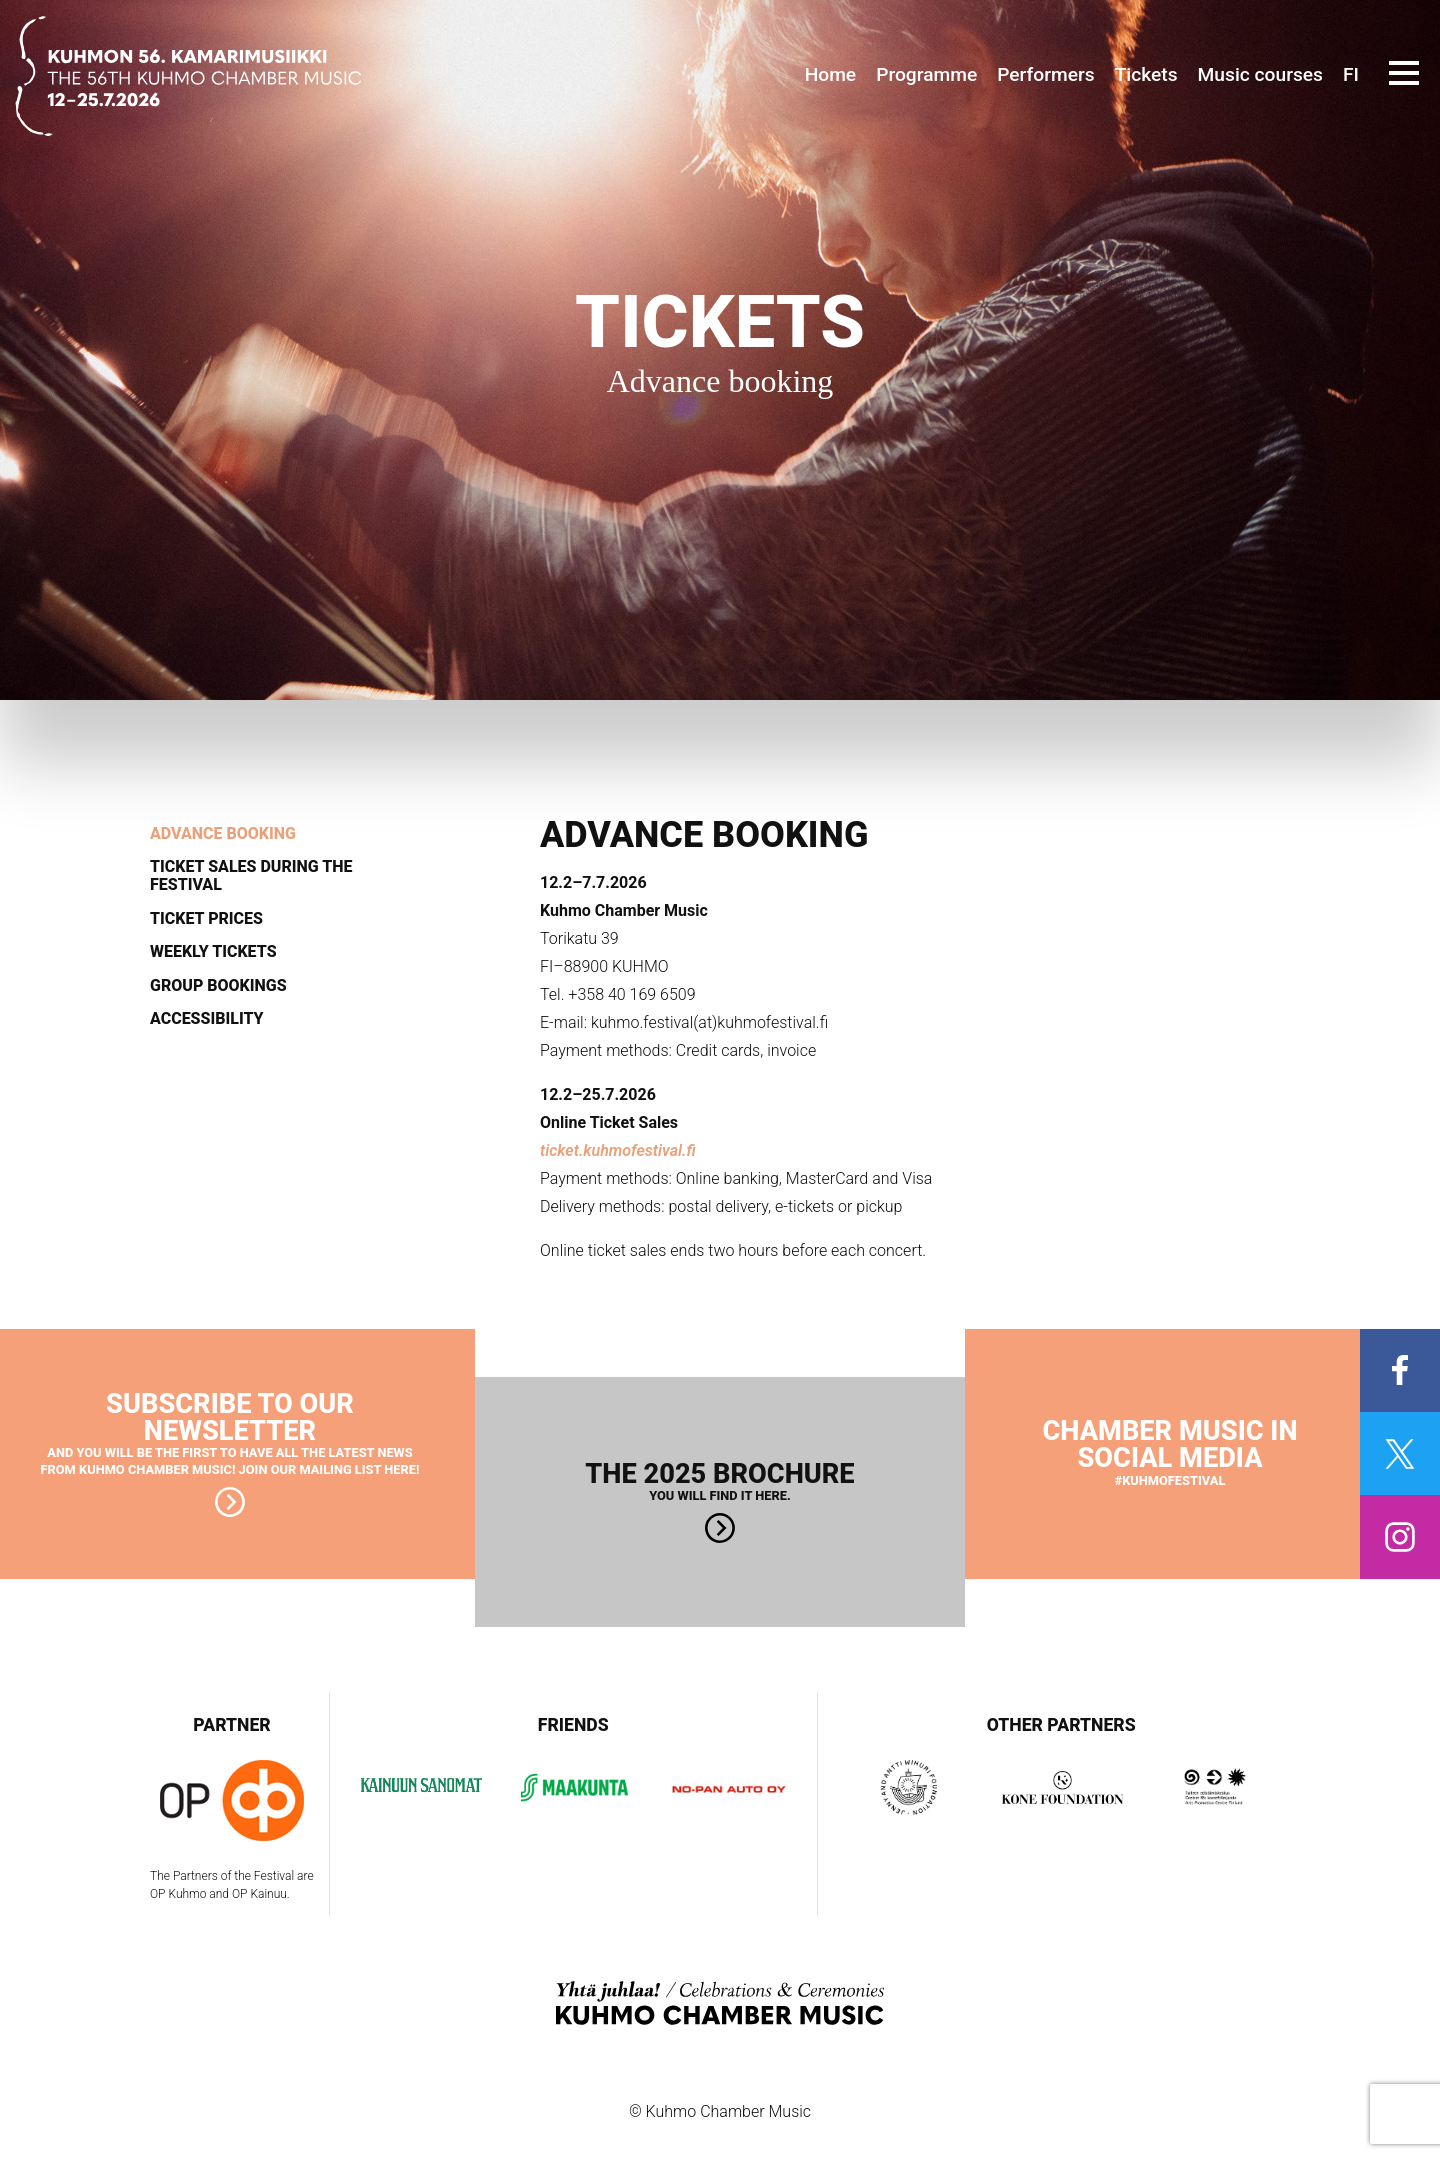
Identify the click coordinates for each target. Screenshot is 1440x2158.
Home (831, 74)
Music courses (1260, 74)
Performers (1045, 74)
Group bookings (218, 986)
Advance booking (223, 834)
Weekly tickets (213, 952)
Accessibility (207, 1019)
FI (1351, 74)
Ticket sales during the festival (251, 875)
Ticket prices (206, 919)
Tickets (1146, 74)
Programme (926, 74)
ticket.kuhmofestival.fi (618, 1150)
